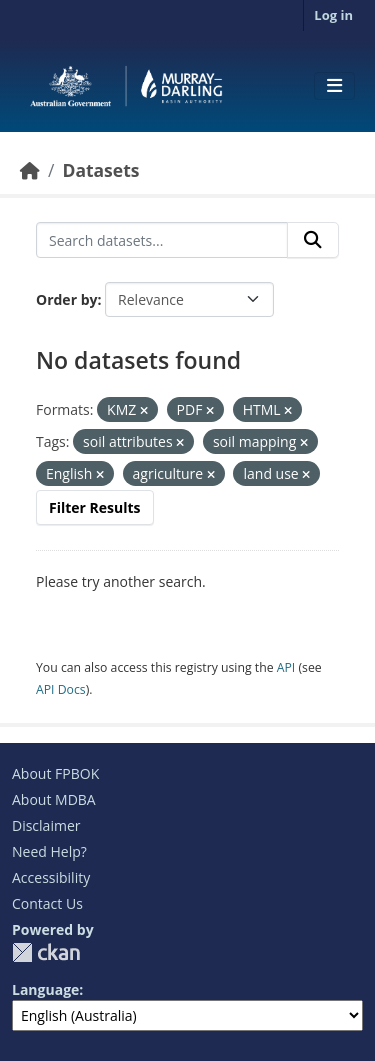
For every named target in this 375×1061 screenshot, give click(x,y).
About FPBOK (55, 773)
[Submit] (313, 240)
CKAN (46, 952)
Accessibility (51, 877)
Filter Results (95, 507)
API (286, 667)
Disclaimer (46, 825)
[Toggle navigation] (334, 86)
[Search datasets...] (162, 240)
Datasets (100, 170)
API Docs (61, 689)
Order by (66, 299)
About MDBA (54, 799)
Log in (333, 15)
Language (45, 989)
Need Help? (49, 851)
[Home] (30, 170)
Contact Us (47, 903)
